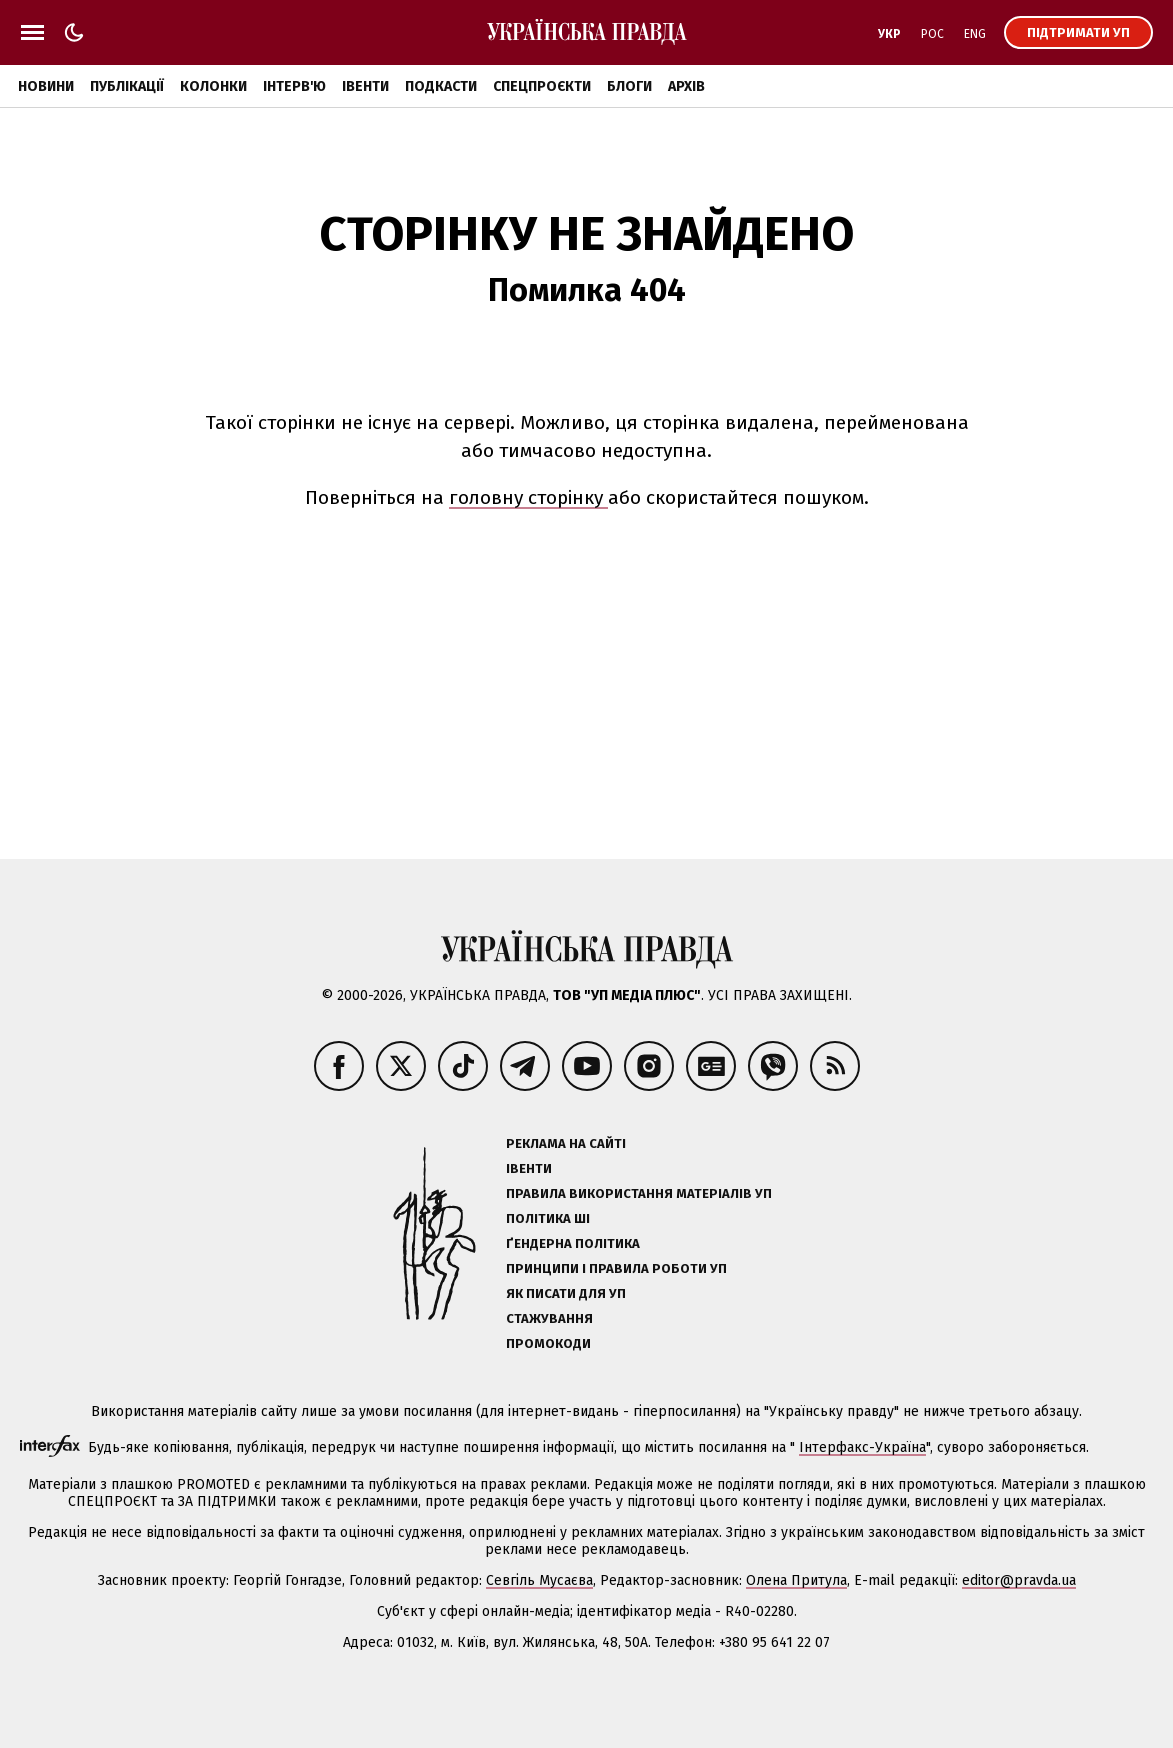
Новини (46, 86)
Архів (686, 86)
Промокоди (548, 1343)
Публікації (127, 86)
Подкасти (441, 86)
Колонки (213, 86)
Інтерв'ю (294, 86)
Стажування (549, 1318)
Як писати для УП (566, 1293)
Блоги (629, 86)
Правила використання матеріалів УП (639, 1193)
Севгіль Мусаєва (539, 1580)
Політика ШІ (548, 1218)
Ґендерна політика (573, 1243)
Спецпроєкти (542, 86)
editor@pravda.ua (1019, 1580)
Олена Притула (796, 1580)
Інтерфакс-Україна (862, 1447)
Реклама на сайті (566, 1143)
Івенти (365, 86)
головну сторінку (528, 497)
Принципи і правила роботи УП (616, 1268)
